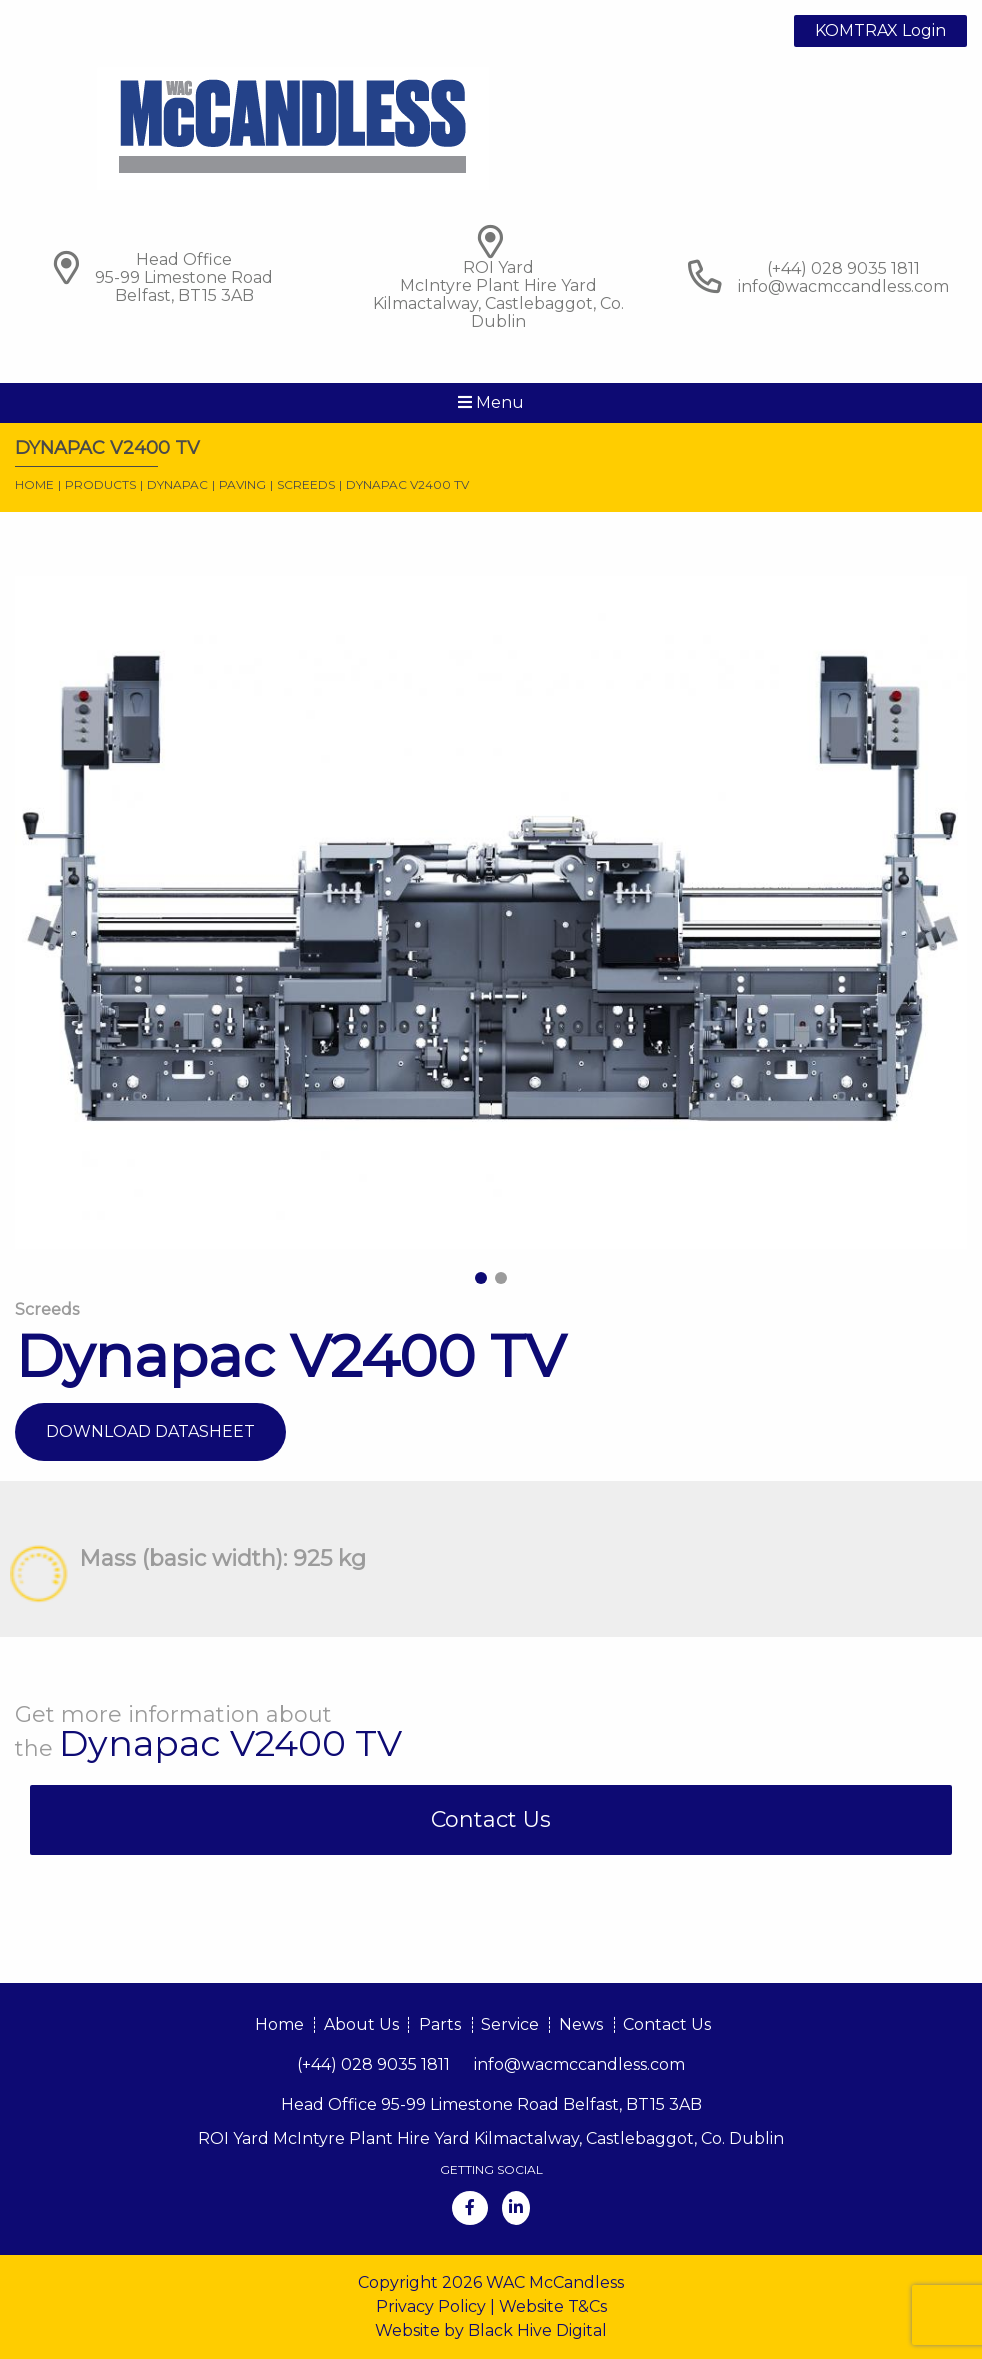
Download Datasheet (150, 1431)
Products (100, 484)
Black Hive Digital (537, 2330)
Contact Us (491, 1819)
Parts (440, 2024)
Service (510, 2024)
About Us (361, 2024)
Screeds (306, 484)
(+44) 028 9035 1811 (373, 2064)
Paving (242, 484)
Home (34, 484)
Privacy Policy (431, 2306)
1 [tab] (481, 1278)
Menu (491, 402)
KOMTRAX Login (880, 30)
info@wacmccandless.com (843, 286)
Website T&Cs (553, 2306)
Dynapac (177, 484)
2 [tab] (501, 1278)
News (581, 2024)
